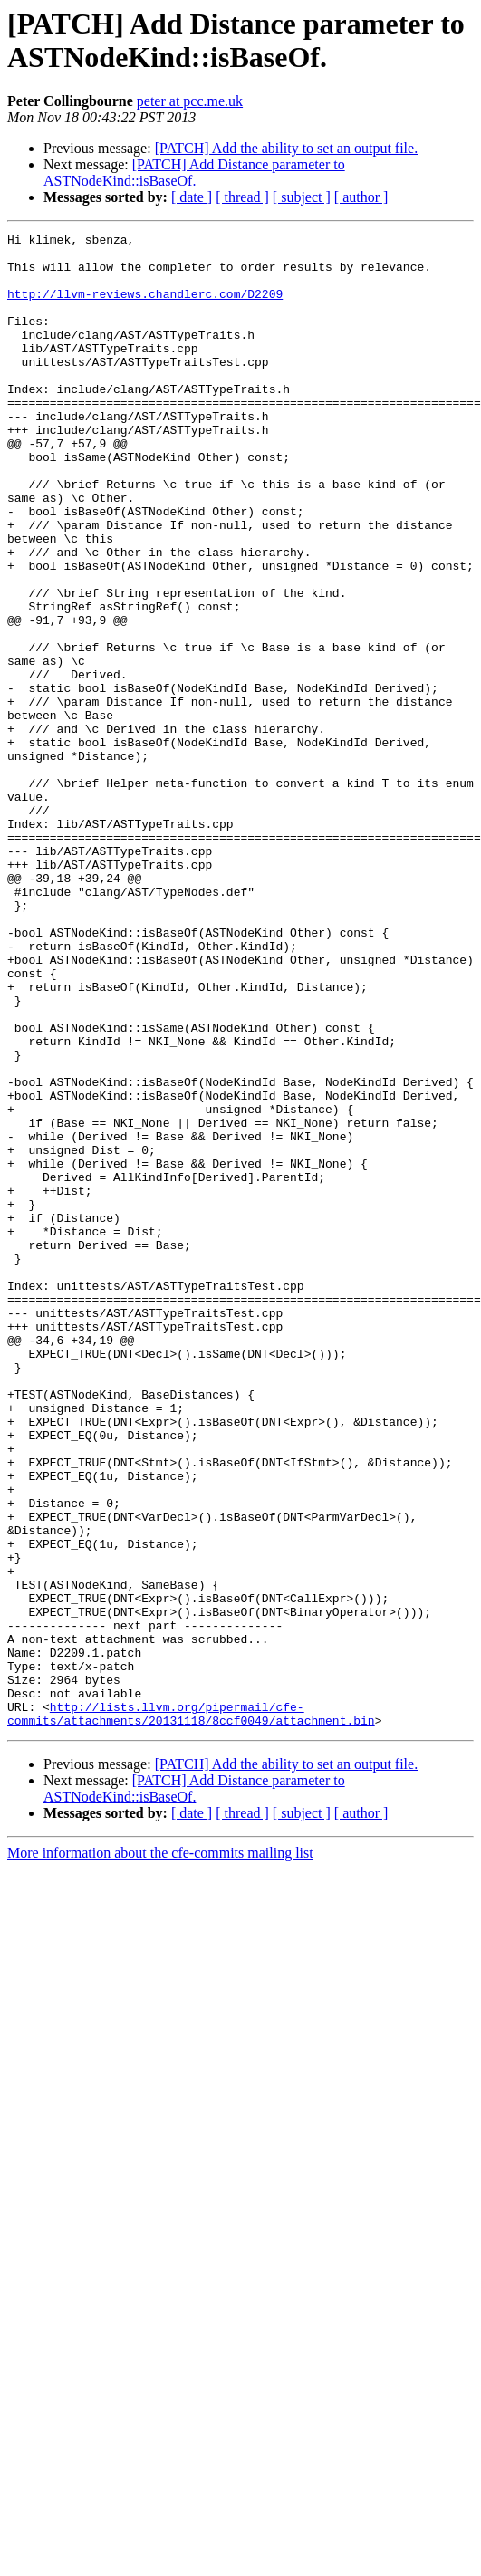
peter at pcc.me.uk (190, 101)
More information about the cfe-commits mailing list (160, 2151)
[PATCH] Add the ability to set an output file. (286, 148)
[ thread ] (242, 197)
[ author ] (361, 197)
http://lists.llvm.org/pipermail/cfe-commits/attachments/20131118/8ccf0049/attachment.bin (191, 2010)
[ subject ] (302, 197)
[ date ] (191, 197)
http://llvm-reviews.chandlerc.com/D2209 (145, 307)
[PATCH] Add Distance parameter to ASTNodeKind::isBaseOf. (194, 172)
